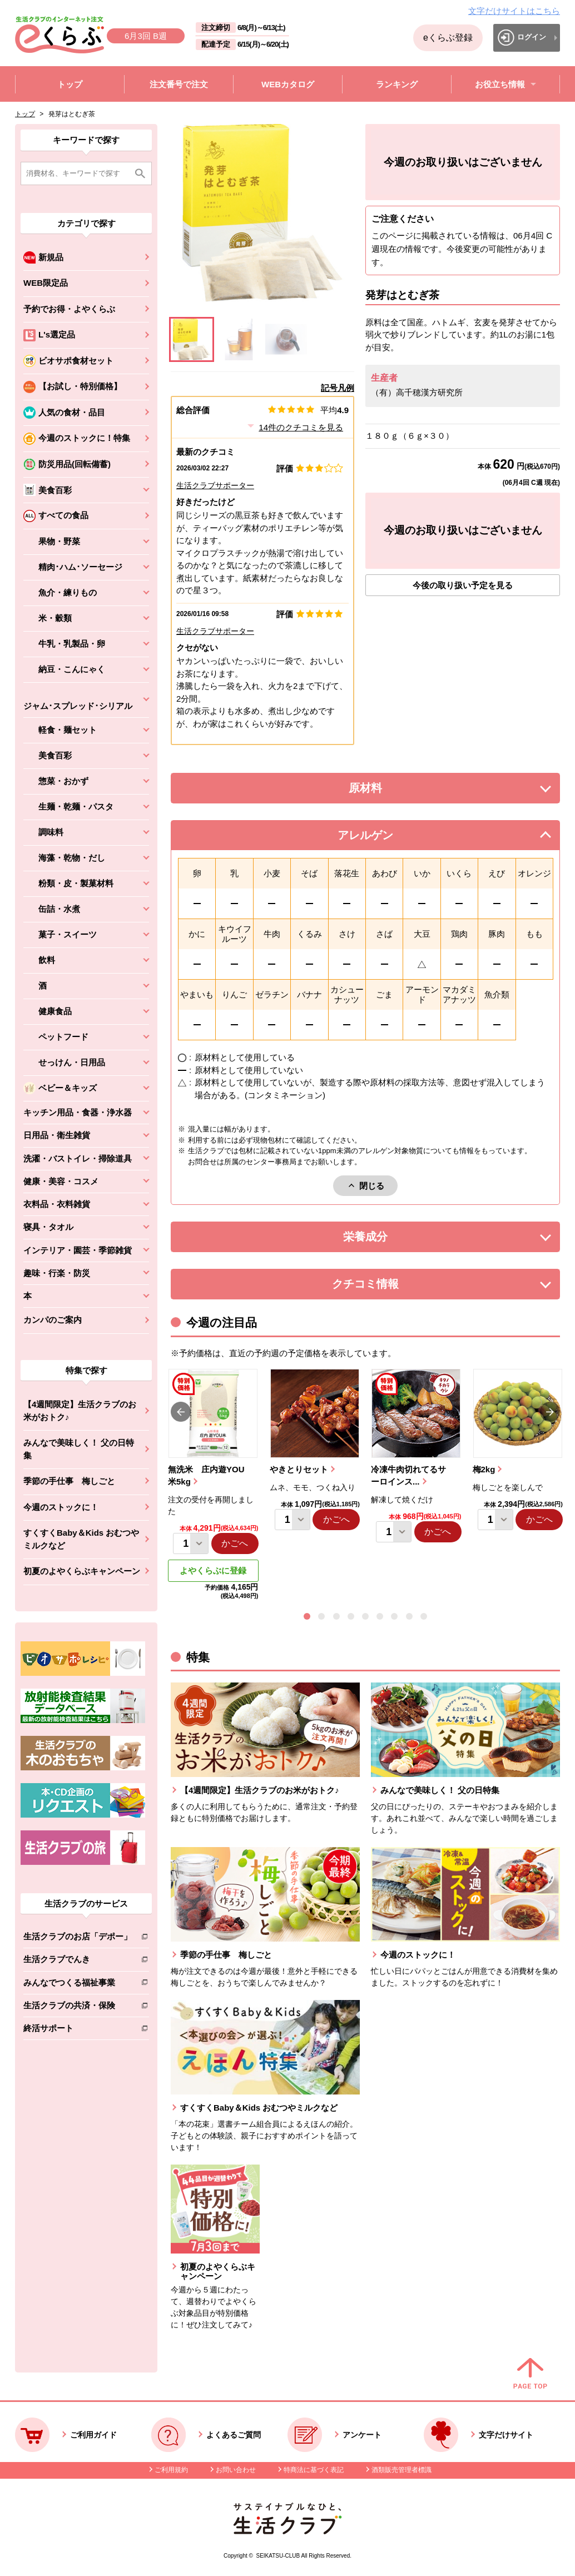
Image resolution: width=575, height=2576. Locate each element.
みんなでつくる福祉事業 (77, 1985)
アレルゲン (379, 838)
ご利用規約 (171, 2470)
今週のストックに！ (60, 1507)
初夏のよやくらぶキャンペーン (81, 1571)
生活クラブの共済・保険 (77, 2007)
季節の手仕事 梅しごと (69, 1481)
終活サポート (77, 2030)
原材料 (390, 791)
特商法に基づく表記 (314, 2470)
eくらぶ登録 (448, 37)
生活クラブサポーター (215, 485)
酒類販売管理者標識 (401, 2470)
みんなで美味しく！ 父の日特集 (78, 1449)
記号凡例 (337, 388)
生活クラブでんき (77, 1961)
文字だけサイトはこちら (514, 11)
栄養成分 (387, 1239)
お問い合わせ (236, 2470)
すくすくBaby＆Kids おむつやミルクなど (81, 1539)
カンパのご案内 (52, 1319)
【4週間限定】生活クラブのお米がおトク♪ (79, 1410)
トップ (25, 114)
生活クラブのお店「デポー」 (77, 1938)
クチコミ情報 (382, 1287)
